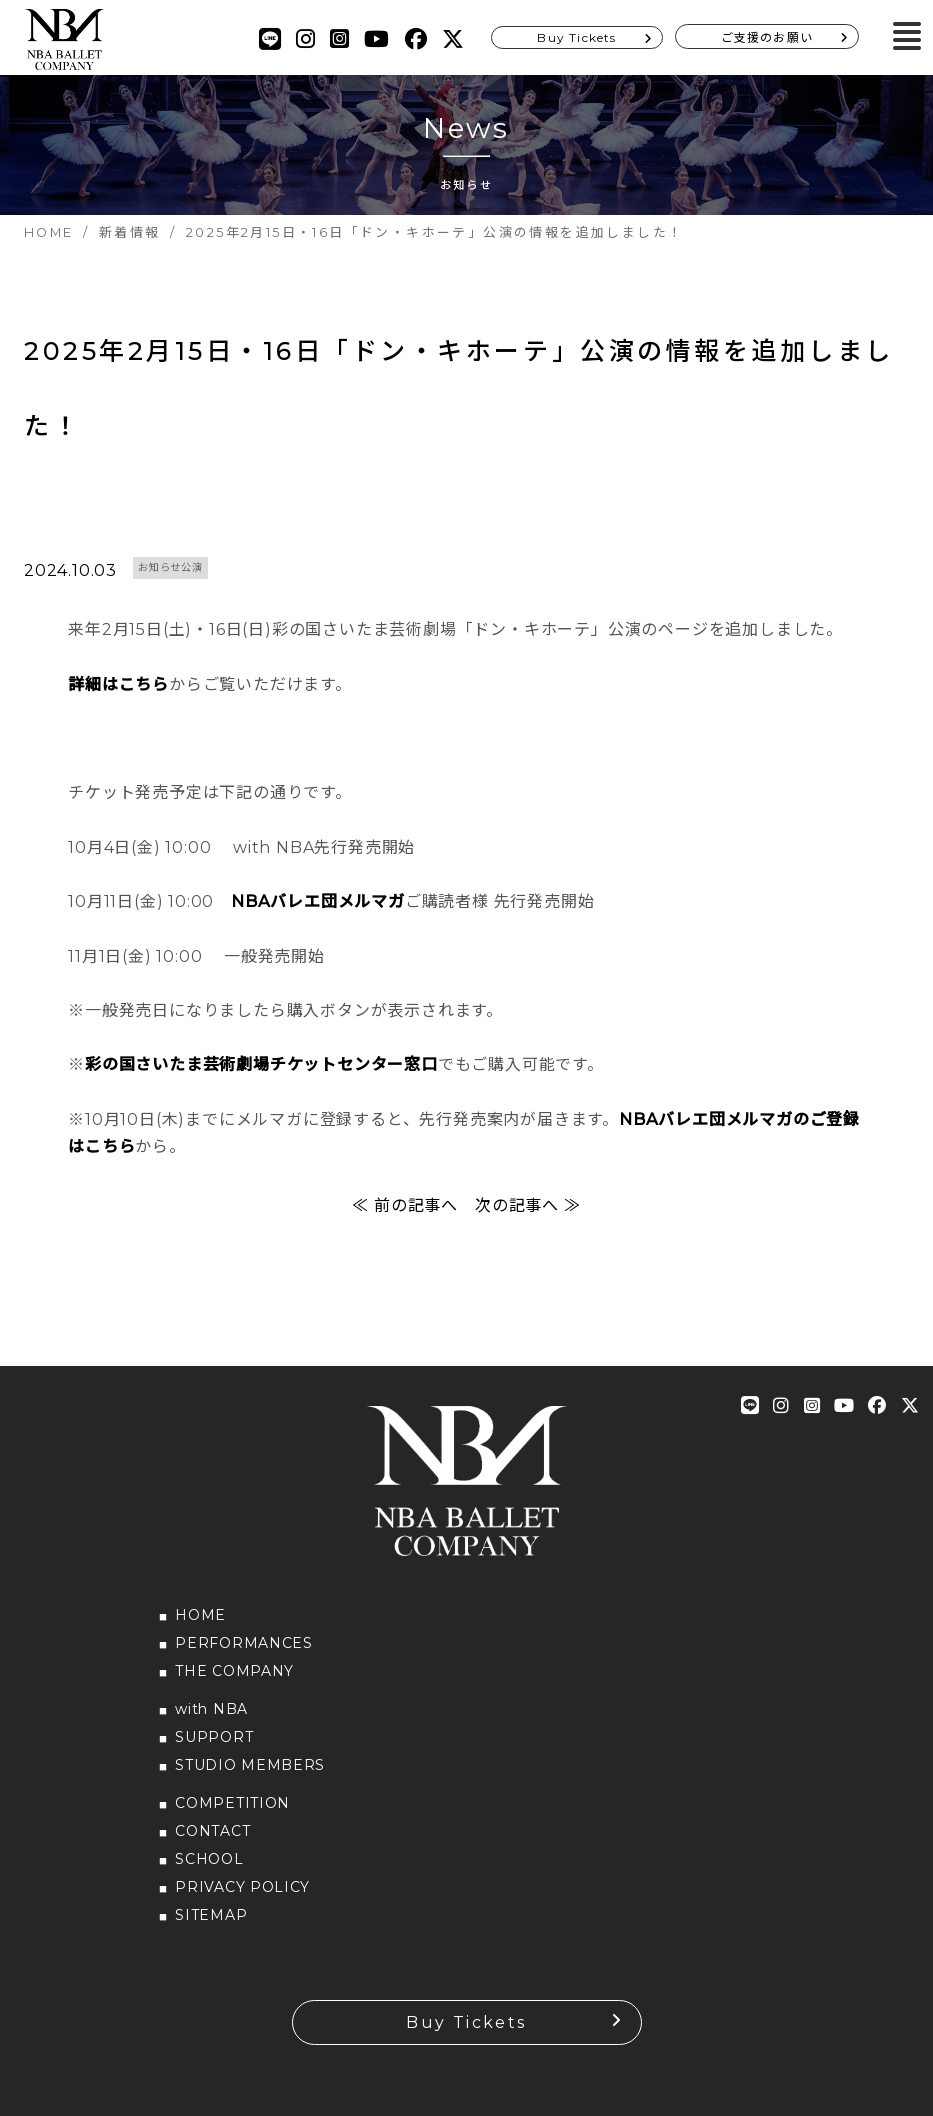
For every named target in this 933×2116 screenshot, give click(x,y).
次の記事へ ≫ (528, 1214)
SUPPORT (214, 1746)
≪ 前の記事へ (405, 1214)
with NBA (211, 1718)
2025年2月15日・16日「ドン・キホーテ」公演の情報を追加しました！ (462, 392)
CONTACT (212, 1840)
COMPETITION (232, 1812)
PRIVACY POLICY (242, 1896)
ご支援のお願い (767, 37)
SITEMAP (211, 1924)
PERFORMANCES (243, 1652)
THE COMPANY (234, 1680)
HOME (200, 1624)
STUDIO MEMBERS (250, 1774)
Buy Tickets (576, 37)
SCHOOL (209, 1868)
